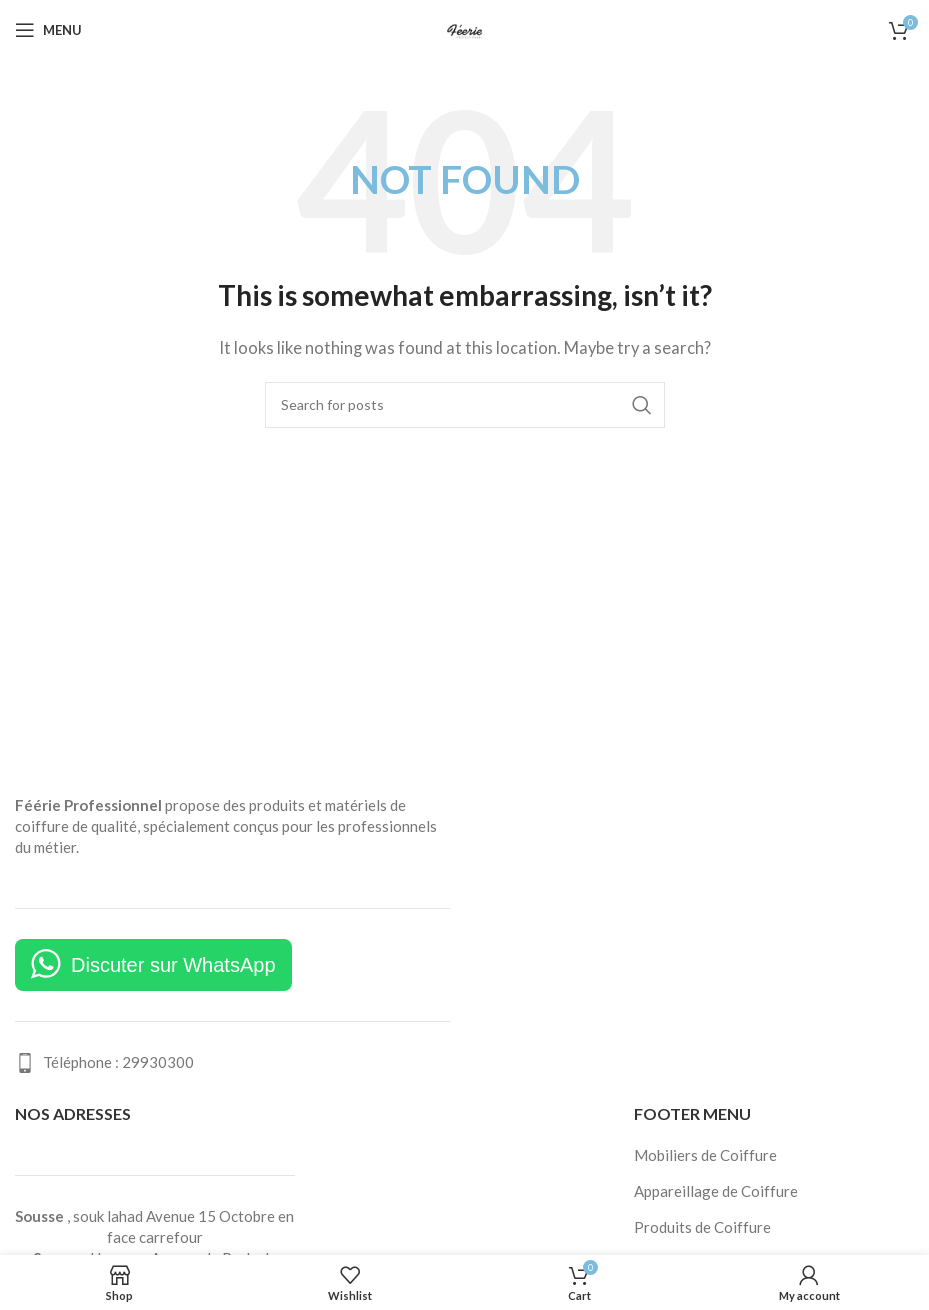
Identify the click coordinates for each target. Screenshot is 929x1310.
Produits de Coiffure (702, 1227)
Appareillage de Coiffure (716, 1191)
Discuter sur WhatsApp (173, 965)
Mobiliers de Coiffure (705, 1155)
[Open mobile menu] (48, 30)
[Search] (465, 405)
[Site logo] (465, 28)
